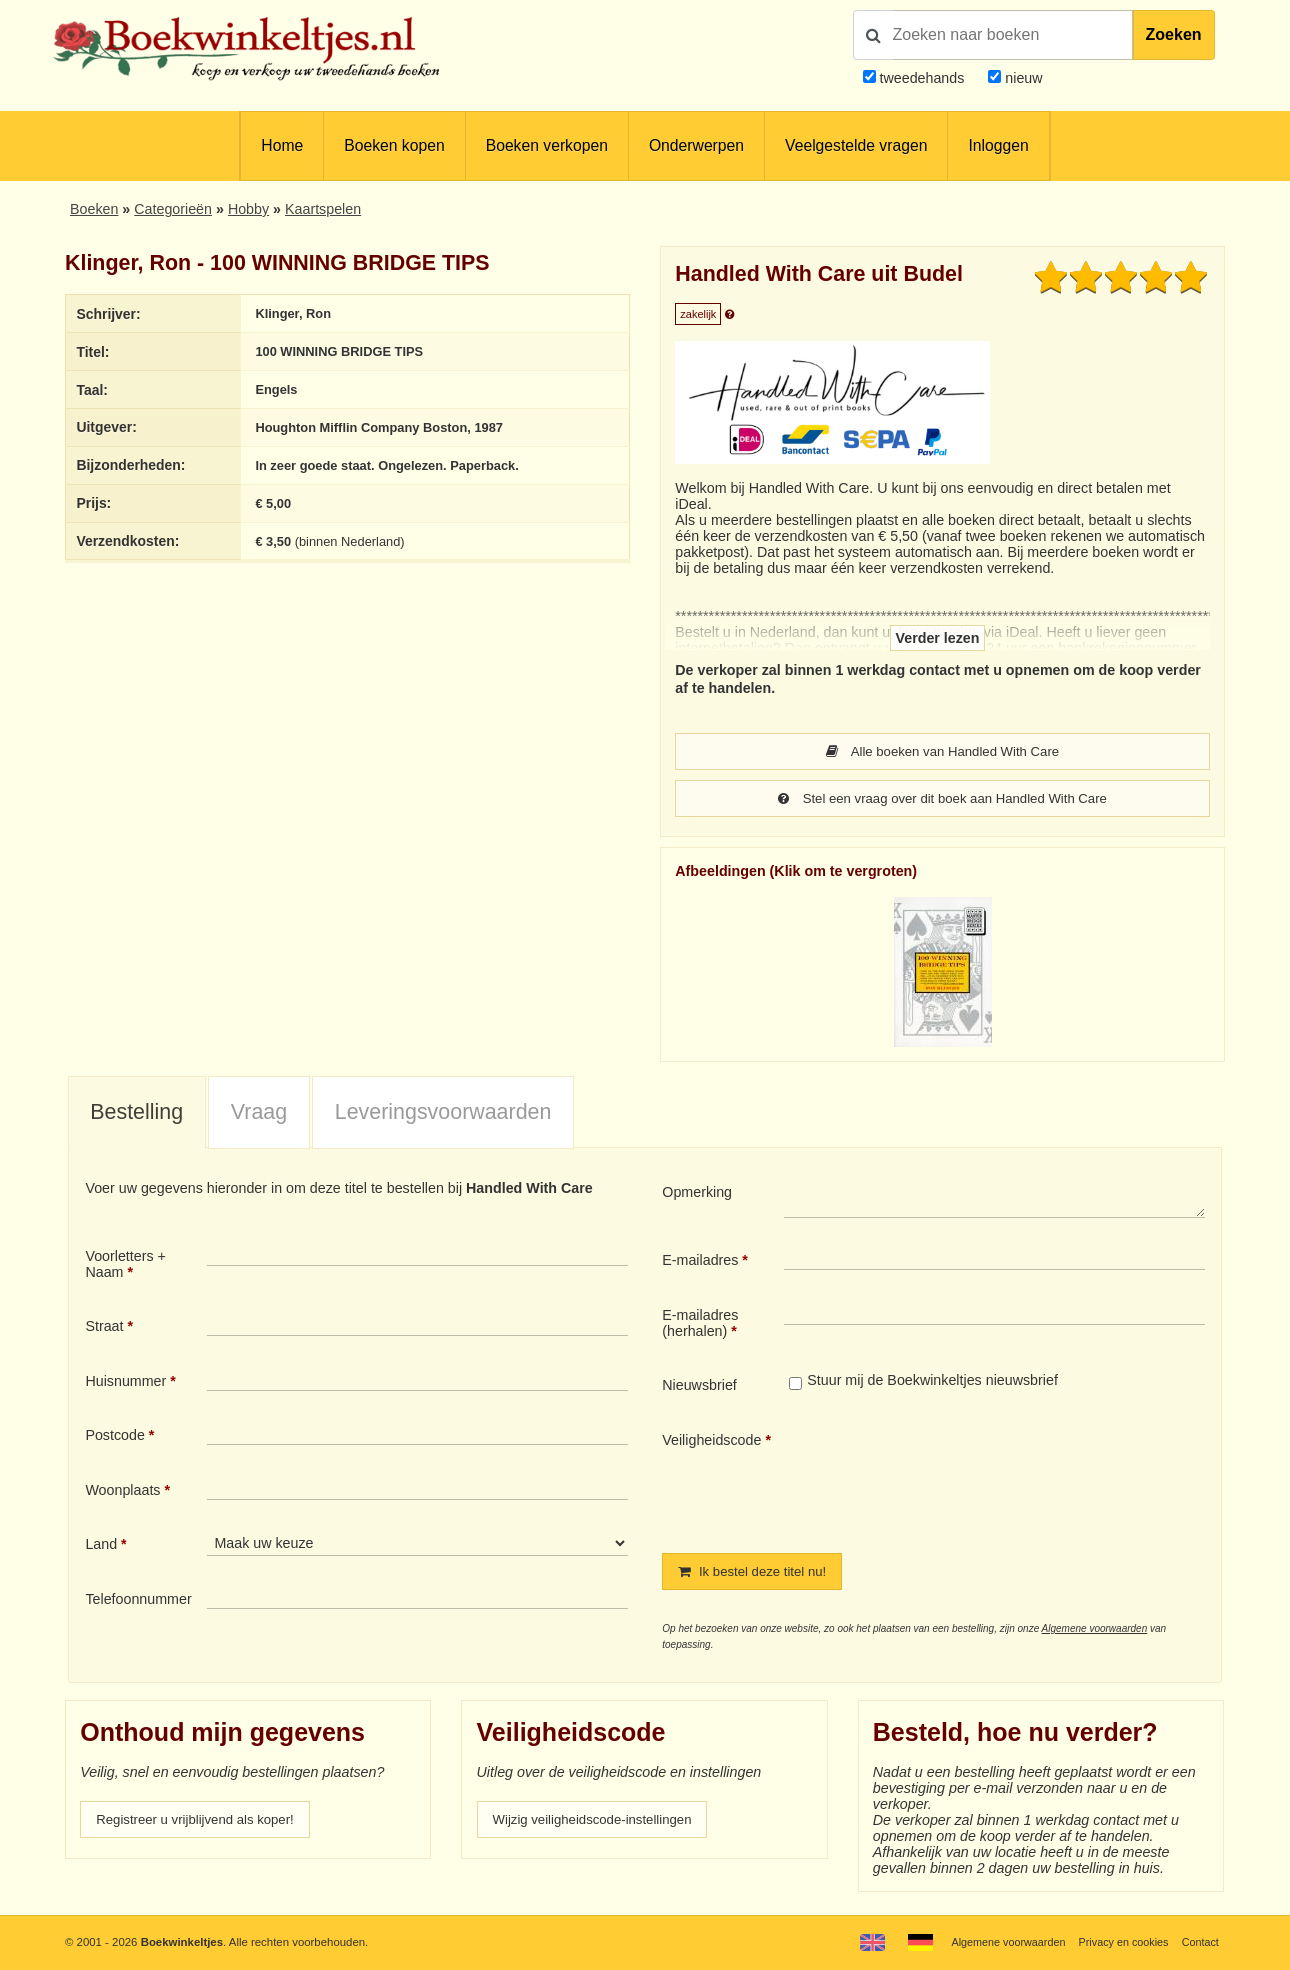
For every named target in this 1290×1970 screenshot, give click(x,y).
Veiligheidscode (711, 1442)
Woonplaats (122, 1492)
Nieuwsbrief (699, 1387)
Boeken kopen (394, 145)
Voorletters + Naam (125, 1266)
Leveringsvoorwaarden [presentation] (443, 1114)
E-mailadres (700, 1262)
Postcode (114, 1437)
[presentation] (951, 1478)
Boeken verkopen (547, 145)
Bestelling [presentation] (136, 1114)
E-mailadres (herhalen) (700, 1325)
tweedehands (922, 78)
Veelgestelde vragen (856, 145)
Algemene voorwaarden (1095, 1631)
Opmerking (697, 1194)
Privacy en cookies (1118, 1942)
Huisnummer (125, 1383)
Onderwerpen (696, 145)
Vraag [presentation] (259, 1114)
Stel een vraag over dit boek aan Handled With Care (942, 800)
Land (101, 1546)
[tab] (137, 1115)
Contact (1198, 1942)
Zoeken (1174, 34)
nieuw (1021, 78)
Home (282, 145)
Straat (104, 1328)
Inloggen (998, 145)
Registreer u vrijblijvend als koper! (203, 1823)
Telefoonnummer (138, 1601)
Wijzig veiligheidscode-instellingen (601, 1823)
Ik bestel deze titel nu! (758, 1574)
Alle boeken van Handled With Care (942, 752)
